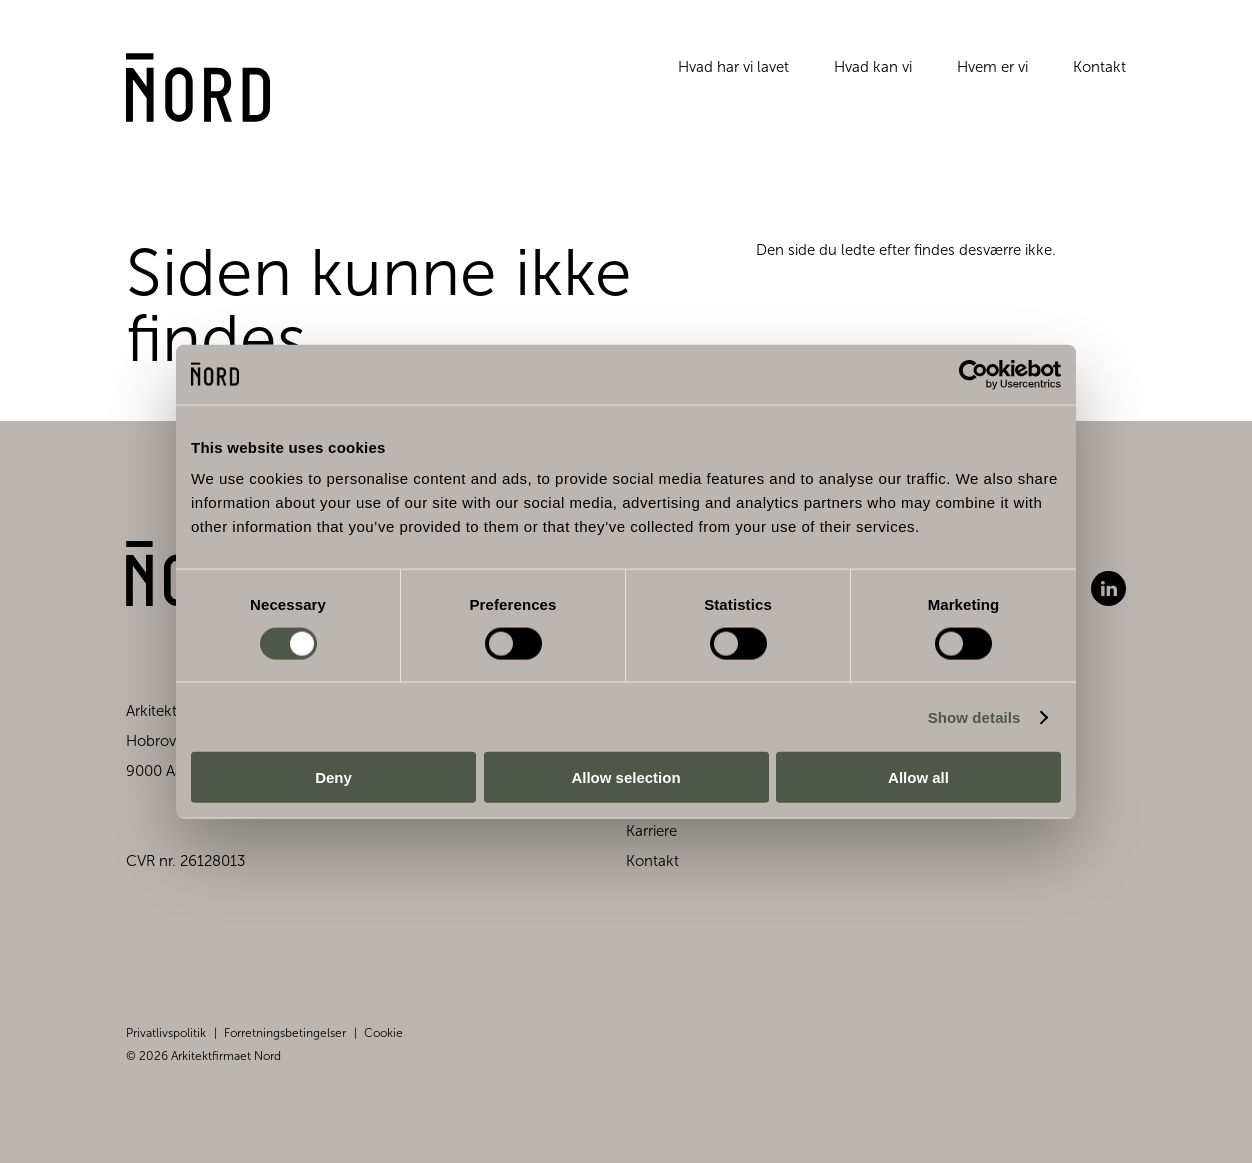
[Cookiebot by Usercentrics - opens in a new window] (973, 374)
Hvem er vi (992, 74)
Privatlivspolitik (166, 1033)
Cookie (383, 1033)
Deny (333, 777)
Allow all (918, 777)
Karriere (651, 831)
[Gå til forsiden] (206, 97)
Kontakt (1099, 74)
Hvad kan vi (873, 74)
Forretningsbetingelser (285, 1033)
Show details (974, 716)
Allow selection (625, 777)
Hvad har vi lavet (733, 74)
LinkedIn (1108, 588)
